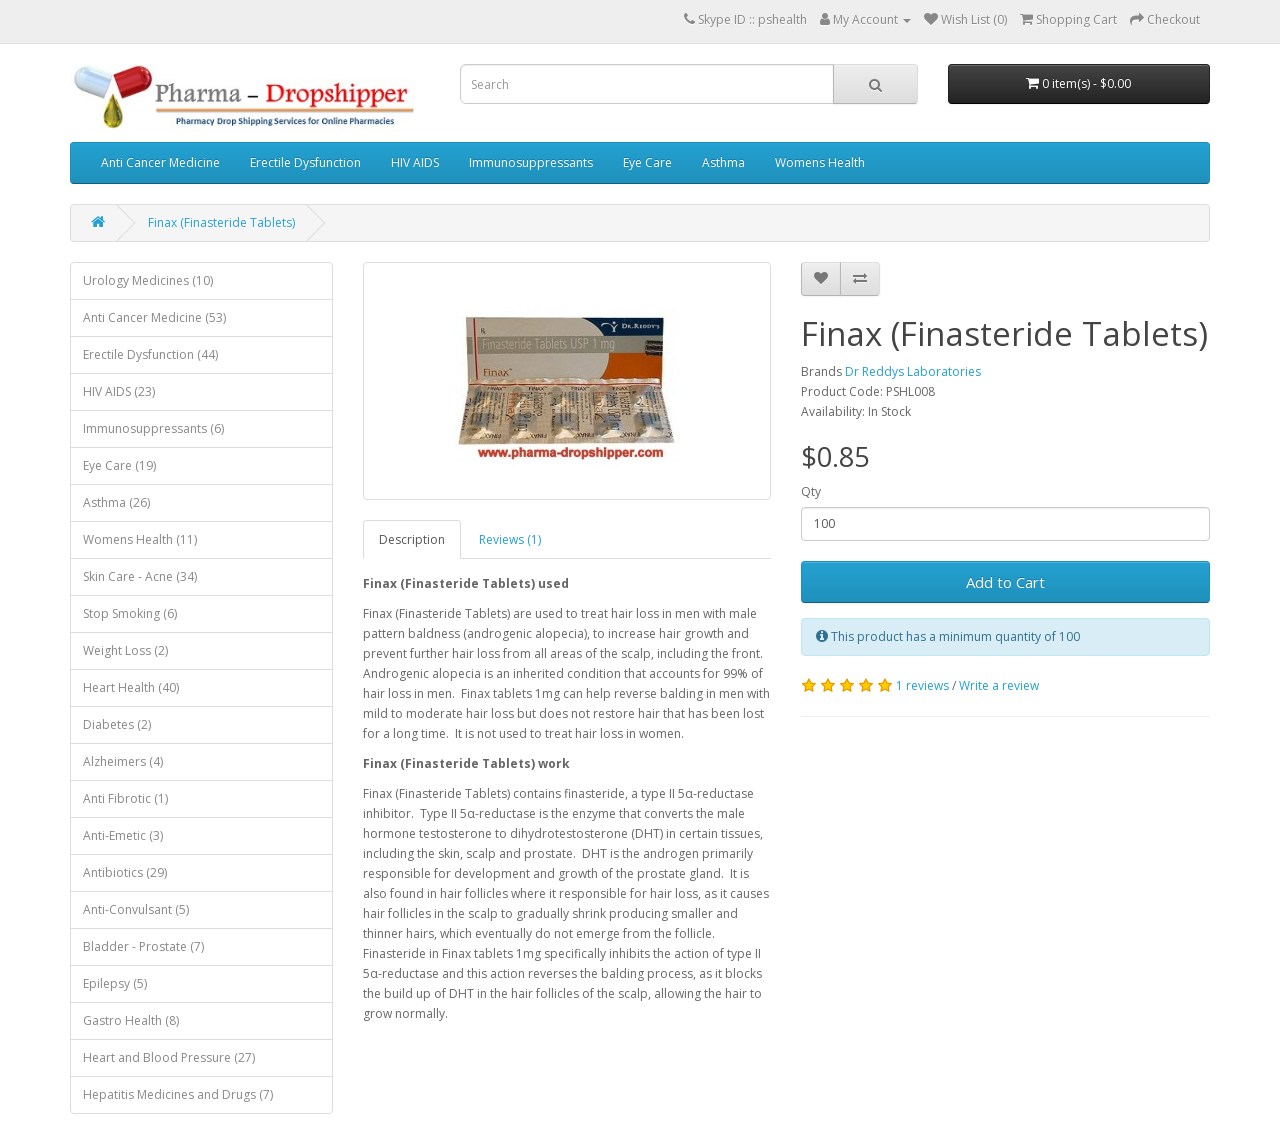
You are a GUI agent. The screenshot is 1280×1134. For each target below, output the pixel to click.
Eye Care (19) (119, 465)
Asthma (723, 162)
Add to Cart (1005, 582)
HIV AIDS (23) (119, 391)
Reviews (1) (510, 539)
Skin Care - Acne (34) (140, 576)
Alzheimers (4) (123, 761)
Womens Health (820, 162)
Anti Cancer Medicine (160, 162)
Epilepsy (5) (115, 983)
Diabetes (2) (117, 724)
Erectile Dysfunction (305, 162)
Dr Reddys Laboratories (913, 371)
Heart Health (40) (131, 687)
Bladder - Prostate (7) (143, 946)
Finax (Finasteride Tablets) (221, 222)
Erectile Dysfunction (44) (150, 354)
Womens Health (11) (140, 539)
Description (412, 539)
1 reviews (922, 685)
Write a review (999, 685)
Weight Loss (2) (125, 650)
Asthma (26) (116, 502)
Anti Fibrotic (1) (125, 798)
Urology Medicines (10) (148, 280)
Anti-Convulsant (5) (136, 909)
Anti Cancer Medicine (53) (154, 317)
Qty (811, 491)
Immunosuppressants (531, 162)
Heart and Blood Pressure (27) (169, 1057)
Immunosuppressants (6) (153, 428)
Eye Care (647, 162)
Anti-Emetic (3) (123, 835)
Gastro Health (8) (131, 1020)
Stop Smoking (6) (130, 613)
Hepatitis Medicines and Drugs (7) (178, 1094)
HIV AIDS (415, 162)
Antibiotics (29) (125, 872)
